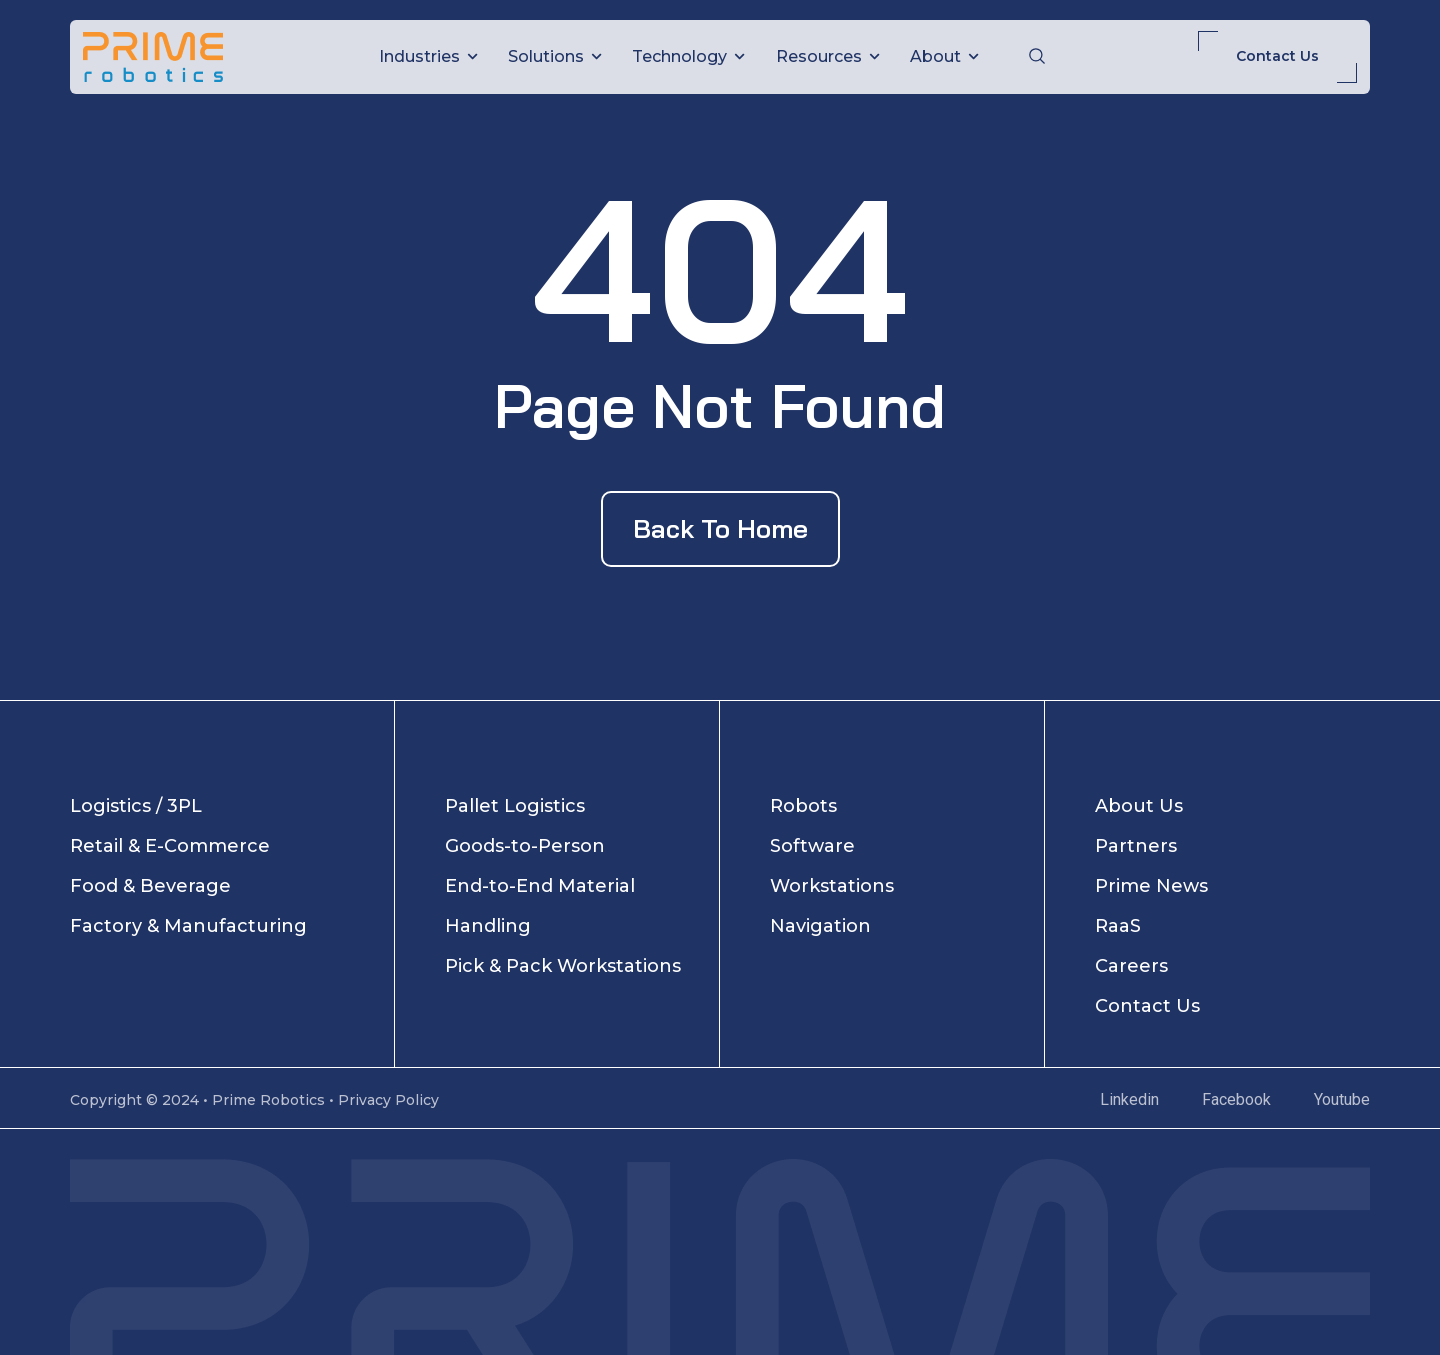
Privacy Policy (388, 1100)
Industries (428, 56)
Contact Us (1277, 56)
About (944, 56)
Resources (828, 56)
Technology (688, 56)
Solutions (555, 56)
